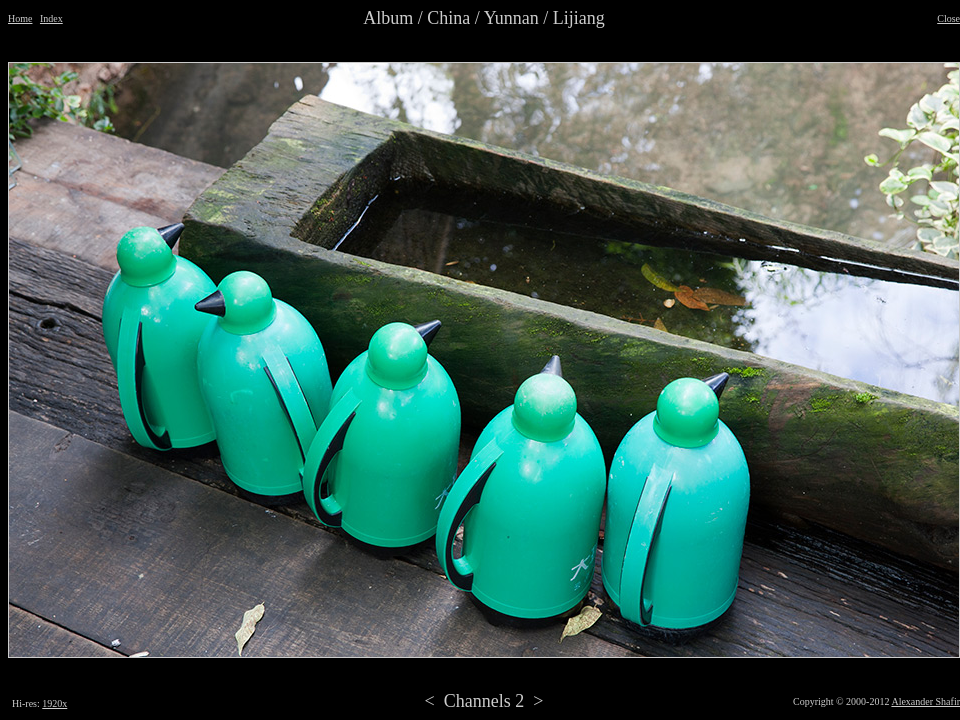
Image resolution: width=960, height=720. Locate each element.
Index (51, 18)
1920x (54, 703)
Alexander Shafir (925, 701)
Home (20, 18)
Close (948, 18)
